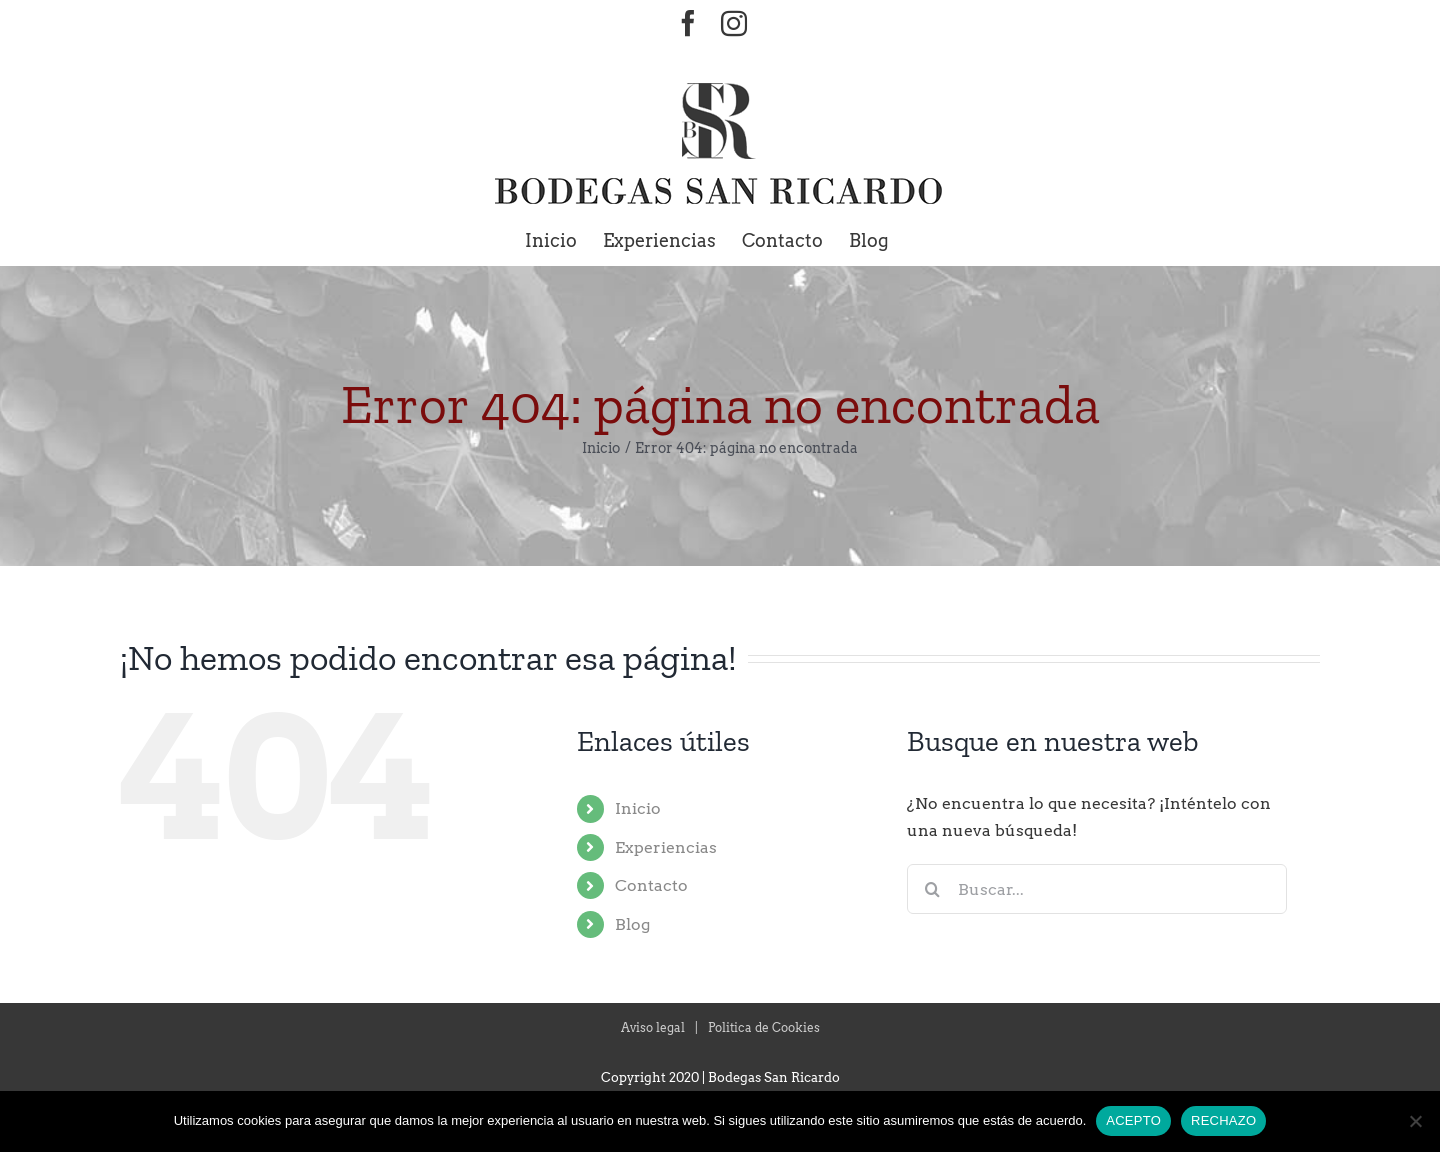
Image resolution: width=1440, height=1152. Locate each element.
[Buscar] (932, 889)
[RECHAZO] (1415, 1121)
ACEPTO (1133, 1120)
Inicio (638, 808)
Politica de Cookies (764, 1027)
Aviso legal (653, 1027)
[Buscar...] (1097, 889)
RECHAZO (1223, 1120)
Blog (632, 924)
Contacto (651, 885)
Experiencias (666, 847)
